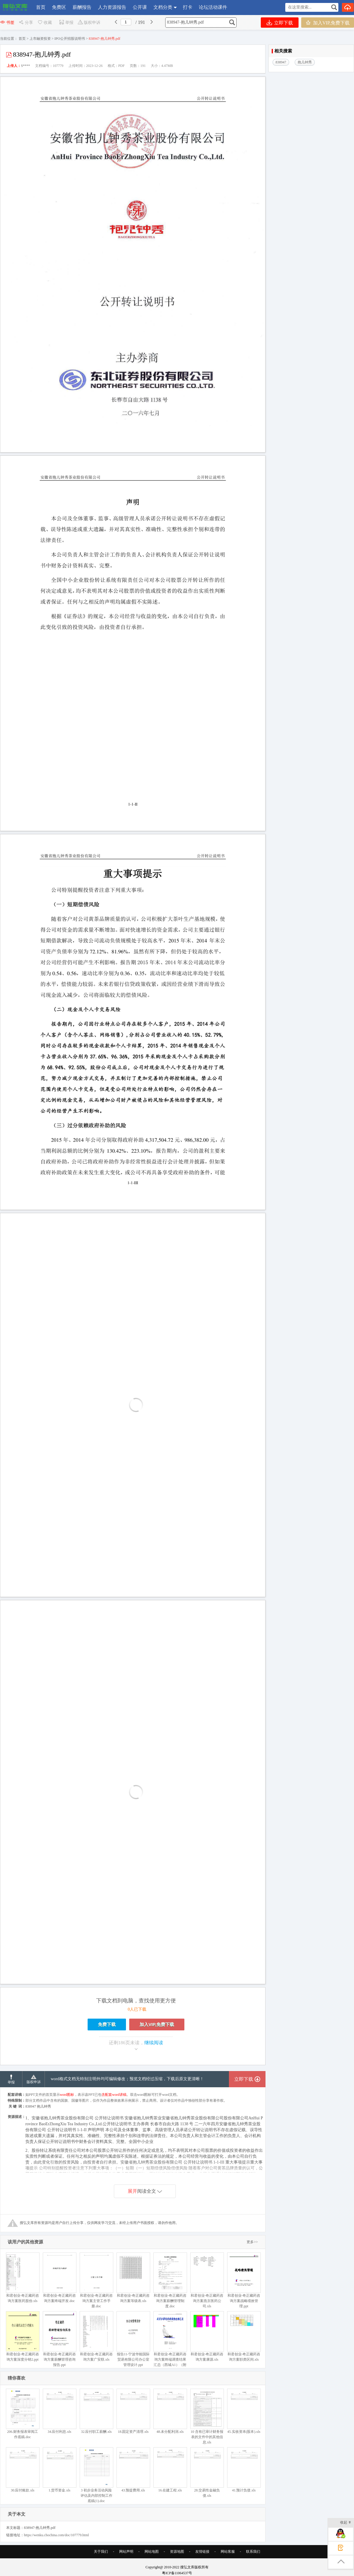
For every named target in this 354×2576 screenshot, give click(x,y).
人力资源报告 (112, 7)
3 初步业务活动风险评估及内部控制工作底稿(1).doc (96, 2475)
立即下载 (280, 22)
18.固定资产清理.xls (133, 2411)
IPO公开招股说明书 (70, 39)
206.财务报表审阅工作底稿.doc (22, 2414)
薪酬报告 (82, 7)
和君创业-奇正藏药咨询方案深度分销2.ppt (22, 2336)
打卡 (187, 7)
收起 (345, 2523)
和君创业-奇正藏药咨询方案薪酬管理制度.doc (170, 2280)
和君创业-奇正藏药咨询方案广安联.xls (96, 2336)
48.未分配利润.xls (170, 2411)
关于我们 (101, 2551)
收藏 (44, 22)
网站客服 (228, 2551)
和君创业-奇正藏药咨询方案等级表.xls (133, 2278)
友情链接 (202, 2551)
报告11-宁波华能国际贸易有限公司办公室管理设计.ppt (133, 2339)
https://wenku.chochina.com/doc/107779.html (56, 2535)
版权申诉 (89, 22)
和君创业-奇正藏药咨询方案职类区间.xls (243, 2336)
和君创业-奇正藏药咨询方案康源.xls (207, 2336)
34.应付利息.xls (59, 2411)
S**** (25, 66)
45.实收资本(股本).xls (243, 2411)
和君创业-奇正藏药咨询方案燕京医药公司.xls (207, 2280)
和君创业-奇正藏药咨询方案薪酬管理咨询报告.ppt (59, 2339)
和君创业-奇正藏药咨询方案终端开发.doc (59, 2278)
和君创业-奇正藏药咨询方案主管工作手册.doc (96, 2280)
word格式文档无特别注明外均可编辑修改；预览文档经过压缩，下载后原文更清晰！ (127, 2079)
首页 (40, 7)
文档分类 (162, 7)
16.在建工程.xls (170, 2469)
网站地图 (152, 2551)
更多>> (252, 2242)
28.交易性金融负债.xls (207, 2472)
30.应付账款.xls (22, 2469)
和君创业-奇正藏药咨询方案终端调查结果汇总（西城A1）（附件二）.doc (170, 2341)
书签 (7, 22)
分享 (26, 22)
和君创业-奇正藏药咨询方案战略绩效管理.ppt (243, 2280)
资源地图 (177, 2551)
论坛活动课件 (213, 7)
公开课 (140, 7)
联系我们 (253, 2551)
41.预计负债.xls (243, 2469)
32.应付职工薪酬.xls (96, 2411)
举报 (66, 22)
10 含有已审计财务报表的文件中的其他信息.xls (207, 2416)
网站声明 (126, 2551)
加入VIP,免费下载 (328, 22)
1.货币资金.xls (59, 2469)
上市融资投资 (40, 39)
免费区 (59, 7)
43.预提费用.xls (133, 2469)
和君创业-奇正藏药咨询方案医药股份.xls (22, 2278)
